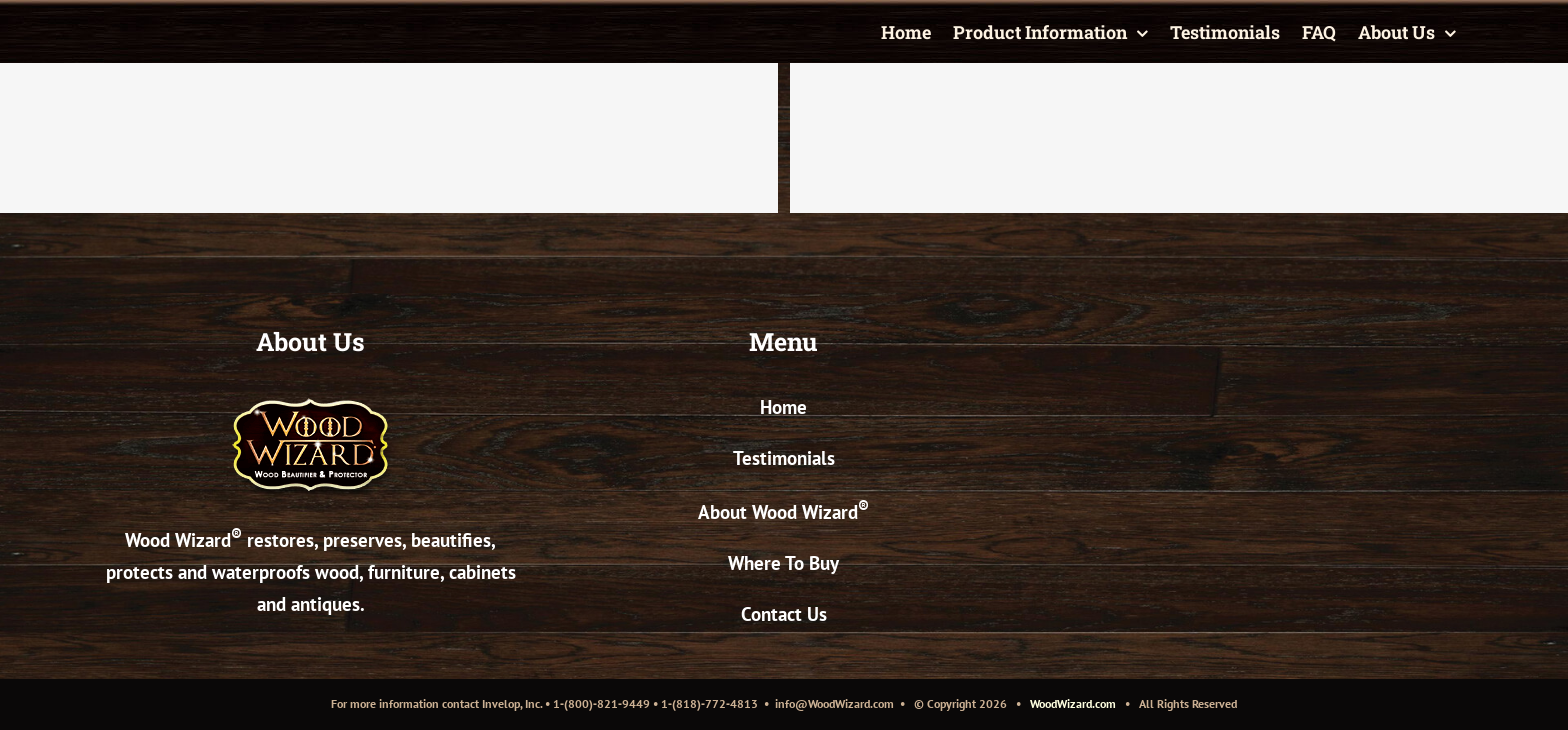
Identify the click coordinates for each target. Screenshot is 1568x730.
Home (783, 407)
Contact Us (784, 614)
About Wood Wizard (783, 512)
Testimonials (784, 458)
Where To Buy (783, 563)
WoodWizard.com (1073, 703)
